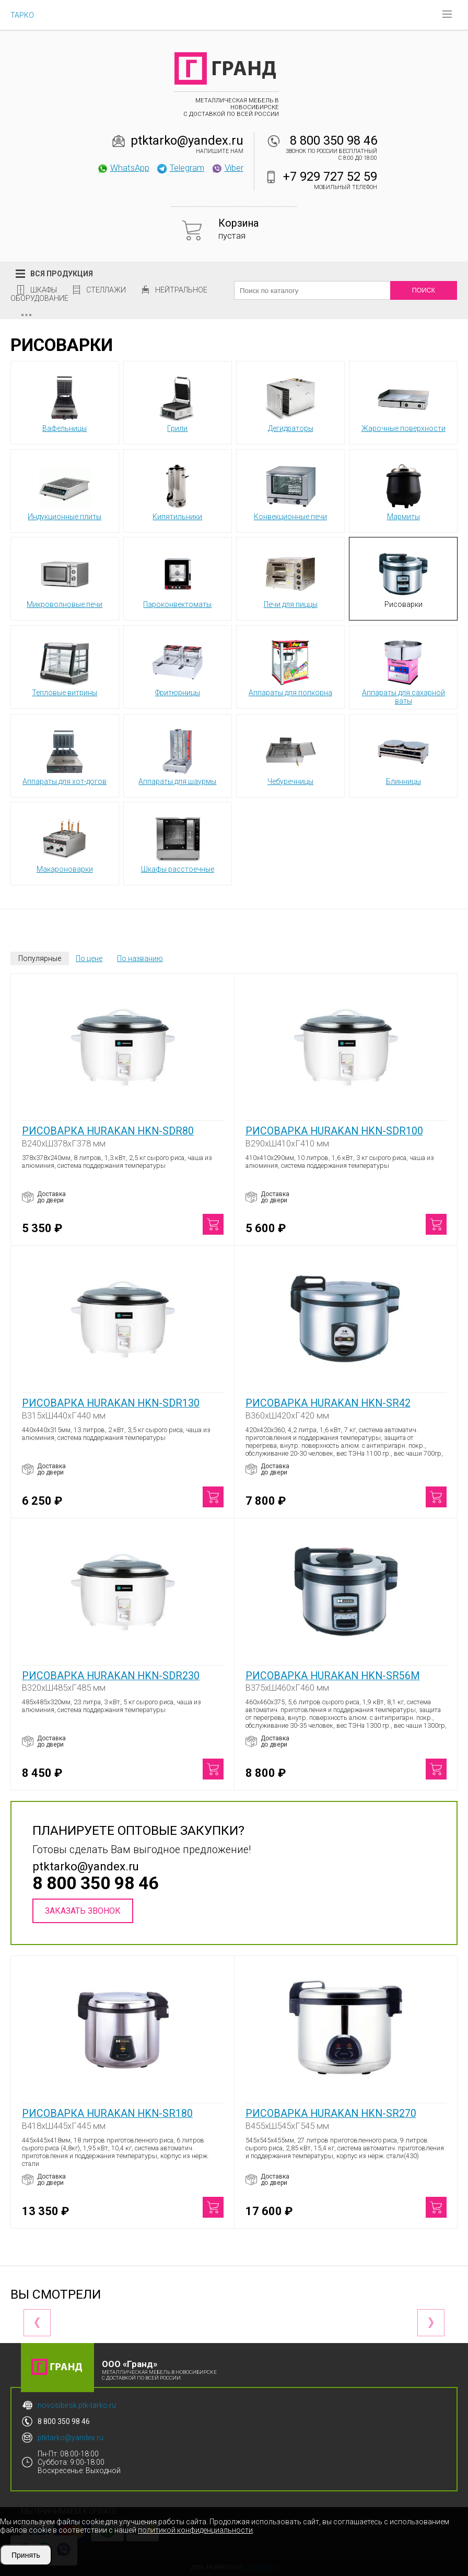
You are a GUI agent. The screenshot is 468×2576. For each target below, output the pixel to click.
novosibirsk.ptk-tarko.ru (77, 2405)
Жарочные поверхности (403, 402)
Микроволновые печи (64, 578)
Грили (177, 402)
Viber (227, 167)
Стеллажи (106, 290)
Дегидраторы (290, 402)
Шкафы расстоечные (177, 843)
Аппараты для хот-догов (64, 755)
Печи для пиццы (291, 578)
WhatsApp (123, 167)
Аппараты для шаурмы (177, 755)
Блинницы (403, 755)
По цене (89, 958)
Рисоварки (403, 578)
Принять (25, 2555)
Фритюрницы (177, 666)
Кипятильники (177, 490)
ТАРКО (22, 15)
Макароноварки (65, 843)
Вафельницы (65, 402)
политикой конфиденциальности (195, 2530)
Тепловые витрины (64, 666)
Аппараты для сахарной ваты (403, 670)
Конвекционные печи (290, 490)
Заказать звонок (83, 1911)
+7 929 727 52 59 (330, 176)
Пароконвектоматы (177, 578)
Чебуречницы (290, 755)
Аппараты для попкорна (290, 666)
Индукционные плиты (64, 490)
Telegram (180, 167)
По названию (140, 958)
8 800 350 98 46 (333, 140)
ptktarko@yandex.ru (187, 140)
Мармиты (403, 490)
